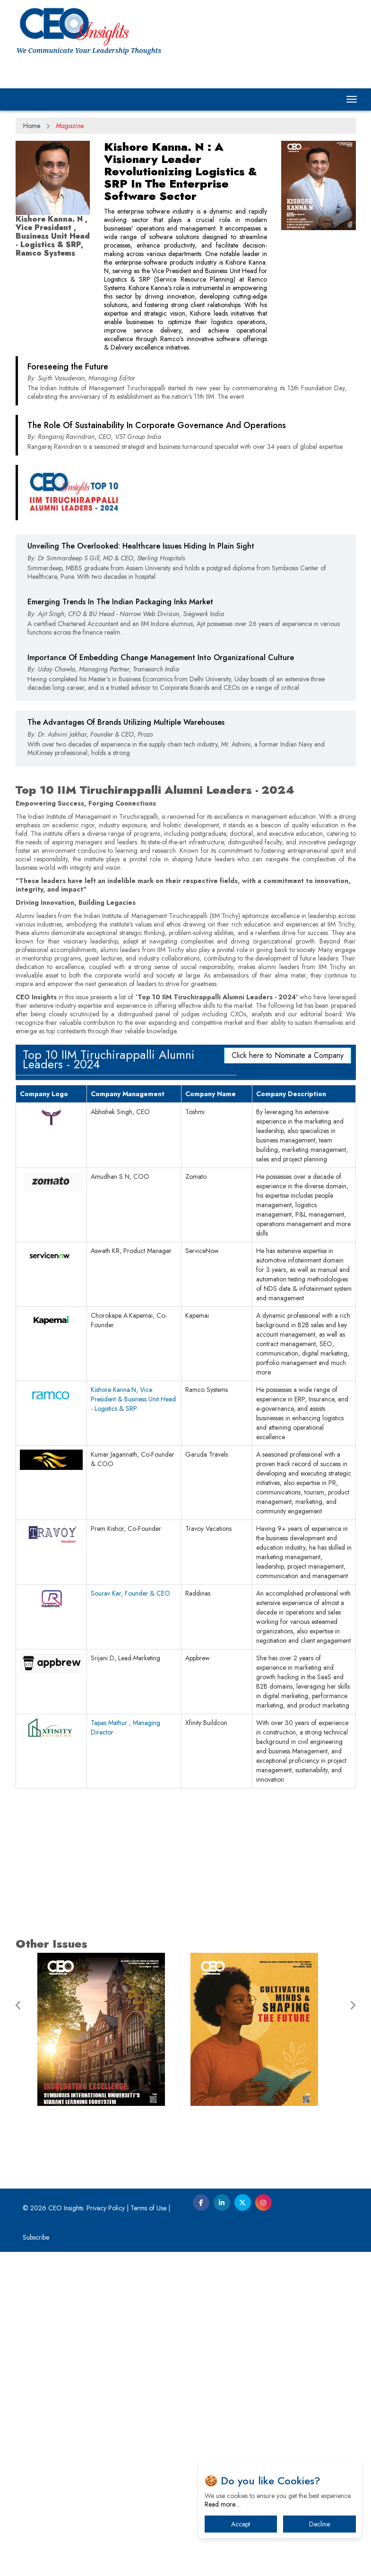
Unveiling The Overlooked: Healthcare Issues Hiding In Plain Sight (140, 710)
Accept (240, 2524)
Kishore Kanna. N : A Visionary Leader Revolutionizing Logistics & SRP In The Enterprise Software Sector (180, 171)
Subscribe (36, 2561)
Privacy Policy (105, 2532)
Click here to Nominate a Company (288, 1379)
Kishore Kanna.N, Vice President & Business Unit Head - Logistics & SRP (133, 1723)
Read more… (223, 2504)
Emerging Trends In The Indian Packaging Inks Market (120, 766)
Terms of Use (148, 2532)
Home (31, 125)
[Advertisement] (185, 445)
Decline (319, 2524)
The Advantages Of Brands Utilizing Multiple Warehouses (125, 886)
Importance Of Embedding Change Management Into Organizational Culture (160, 821)
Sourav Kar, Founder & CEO (130, 1917)
